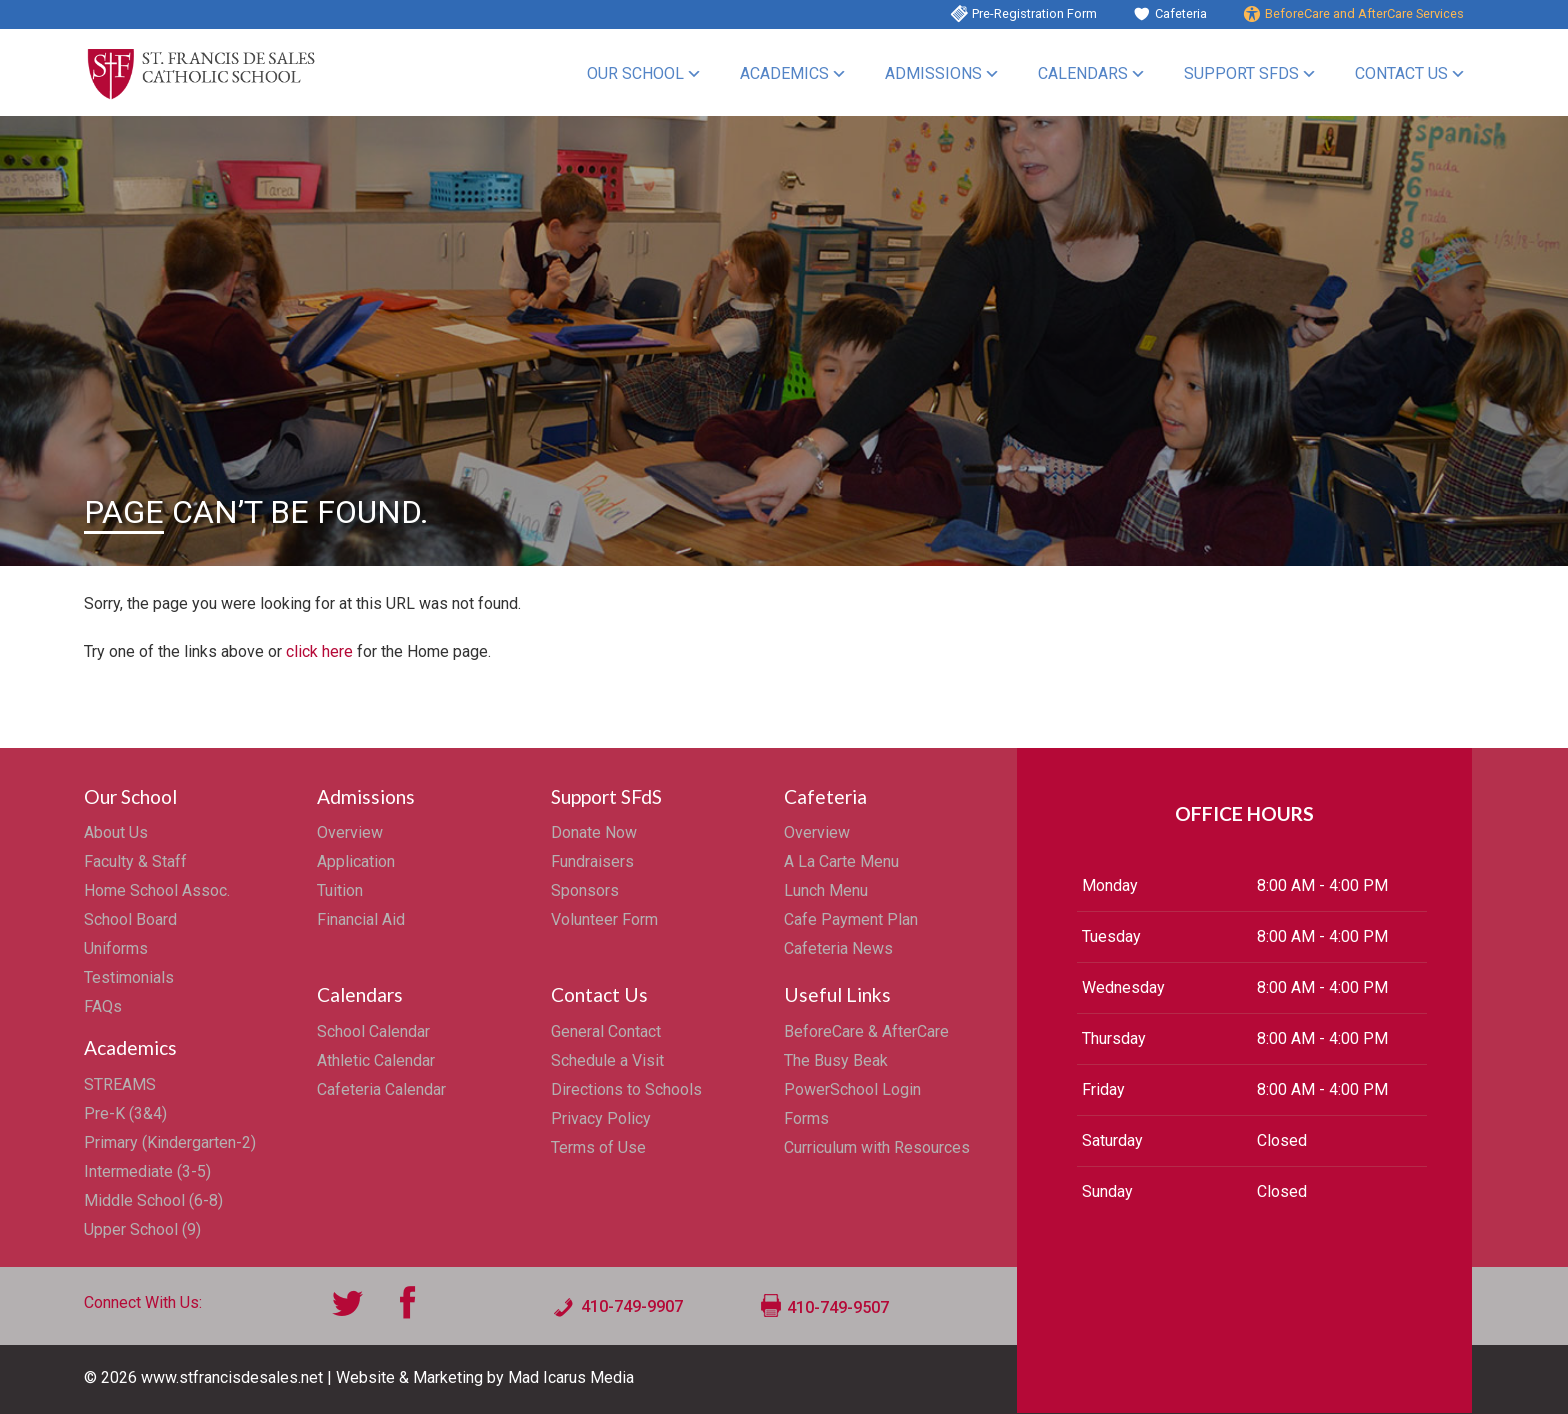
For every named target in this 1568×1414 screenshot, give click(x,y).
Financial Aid (361, 919)
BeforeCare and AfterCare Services (1364, 13)
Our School (635, 73)
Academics (784, 73)
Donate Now (594, 832)
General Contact (606, 1031)
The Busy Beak (836, 1060)
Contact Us (1401, 73)
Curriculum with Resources (877, 1147)
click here (319, 651)
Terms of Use (598, 1147)
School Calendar (373, 1031)
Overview (350, 832)
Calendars (1083, 73)
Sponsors (585, 890)
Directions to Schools (626, 1089)
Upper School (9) (142, 1229)
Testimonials (129, 977)
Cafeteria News (838, 948)
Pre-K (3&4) (125, 1113)
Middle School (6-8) (153, 1200)
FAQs (103, 1006)
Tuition (340, 890)
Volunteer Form (604, 919)
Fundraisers (592, 861)
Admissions (933, 73)
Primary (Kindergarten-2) (170, 1142)
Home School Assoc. (157, 890)
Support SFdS (1241, 73)
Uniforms (116, 948)
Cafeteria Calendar (381, 1089)
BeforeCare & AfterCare (866, 1031)
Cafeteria (1181, 13)
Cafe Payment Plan (851, 919)
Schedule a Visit (607, 1060)
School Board (130, 919)
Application (356, 861)
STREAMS (120, 1084)
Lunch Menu (826, 890)
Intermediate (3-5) (147, 1171)
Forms (806, 1118)
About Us (116, 832)
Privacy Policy (601, 1118)
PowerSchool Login (852, 1089)
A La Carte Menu (841, 861)
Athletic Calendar (376, 1060)
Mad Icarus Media (571, 1377)
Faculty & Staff (135, 861)
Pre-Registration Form (1034, 13)
